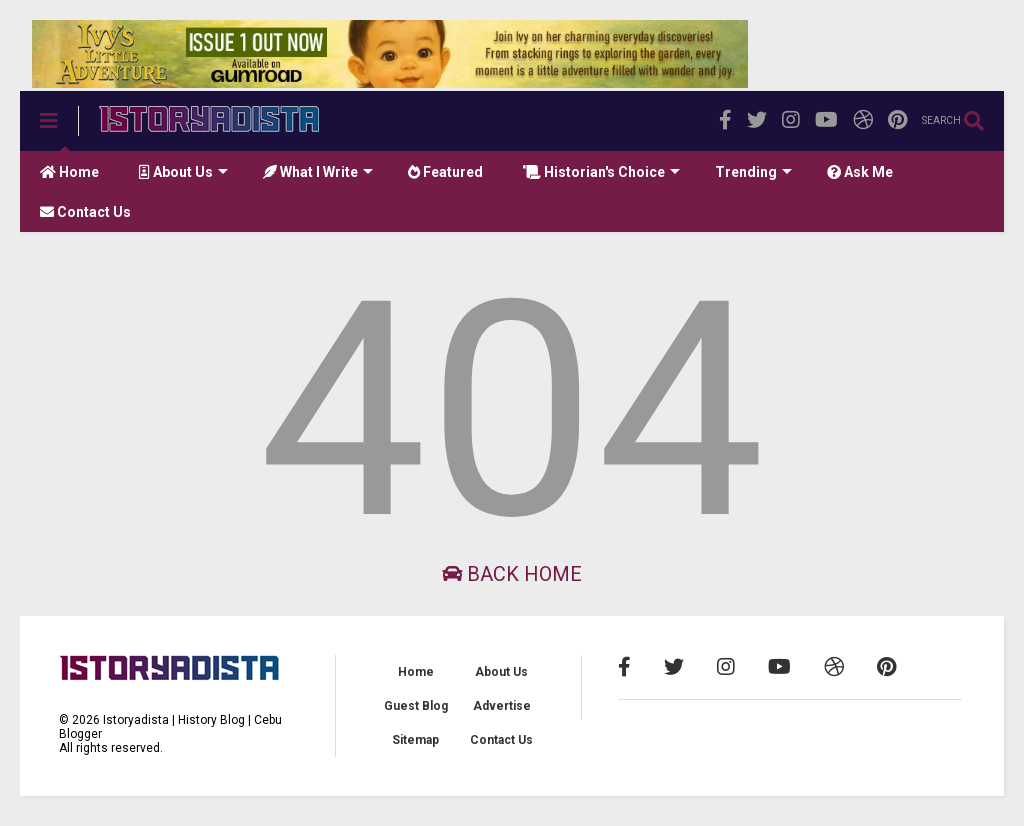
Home (69, 172)
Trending (753, 172)
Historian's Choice (601, 172)
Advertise (502, 706)
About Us (183, 172)
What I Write (318, 172)
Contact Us (85, 212)
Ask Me (860, 172)
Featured (445, 172)
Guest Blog (416, 706)
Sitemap (415, 740)
